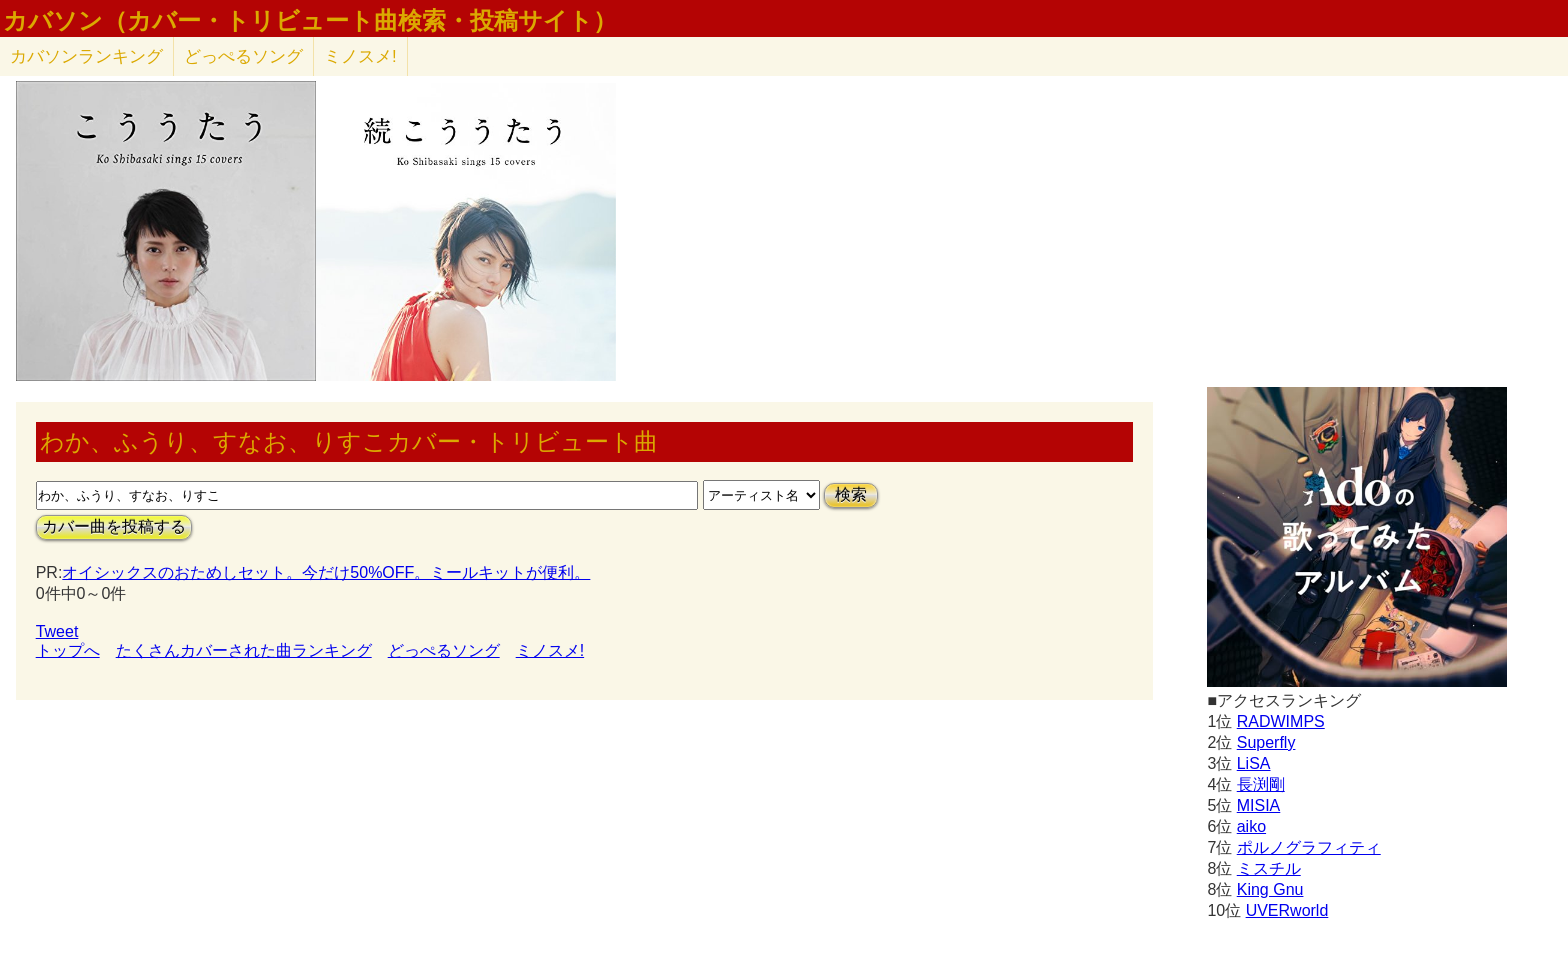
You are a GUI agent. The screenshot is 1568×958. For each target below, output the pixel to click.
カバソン (86, 56)
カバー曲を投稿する (114, 526)
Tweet (57, 631)
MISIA (1259, 805)
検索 (851, 494)
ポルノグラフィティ (1309, 847)
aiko (1251, 826)
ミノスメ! (360, 56)
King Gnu (1270, 889)
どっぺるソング (243, 56)
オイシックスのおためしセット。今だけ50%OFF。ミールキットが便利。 (326, 572)
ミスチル (1269, 868)
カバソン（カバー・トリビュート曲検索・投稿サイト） (310, 21)
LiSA (1254, 763)
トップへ (68, 650)
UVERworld (1287, 910)
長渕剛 (1261, 784)
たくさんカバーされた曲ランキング (244, 650)
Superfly (1266, 742)
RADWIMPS (1281, 721)
